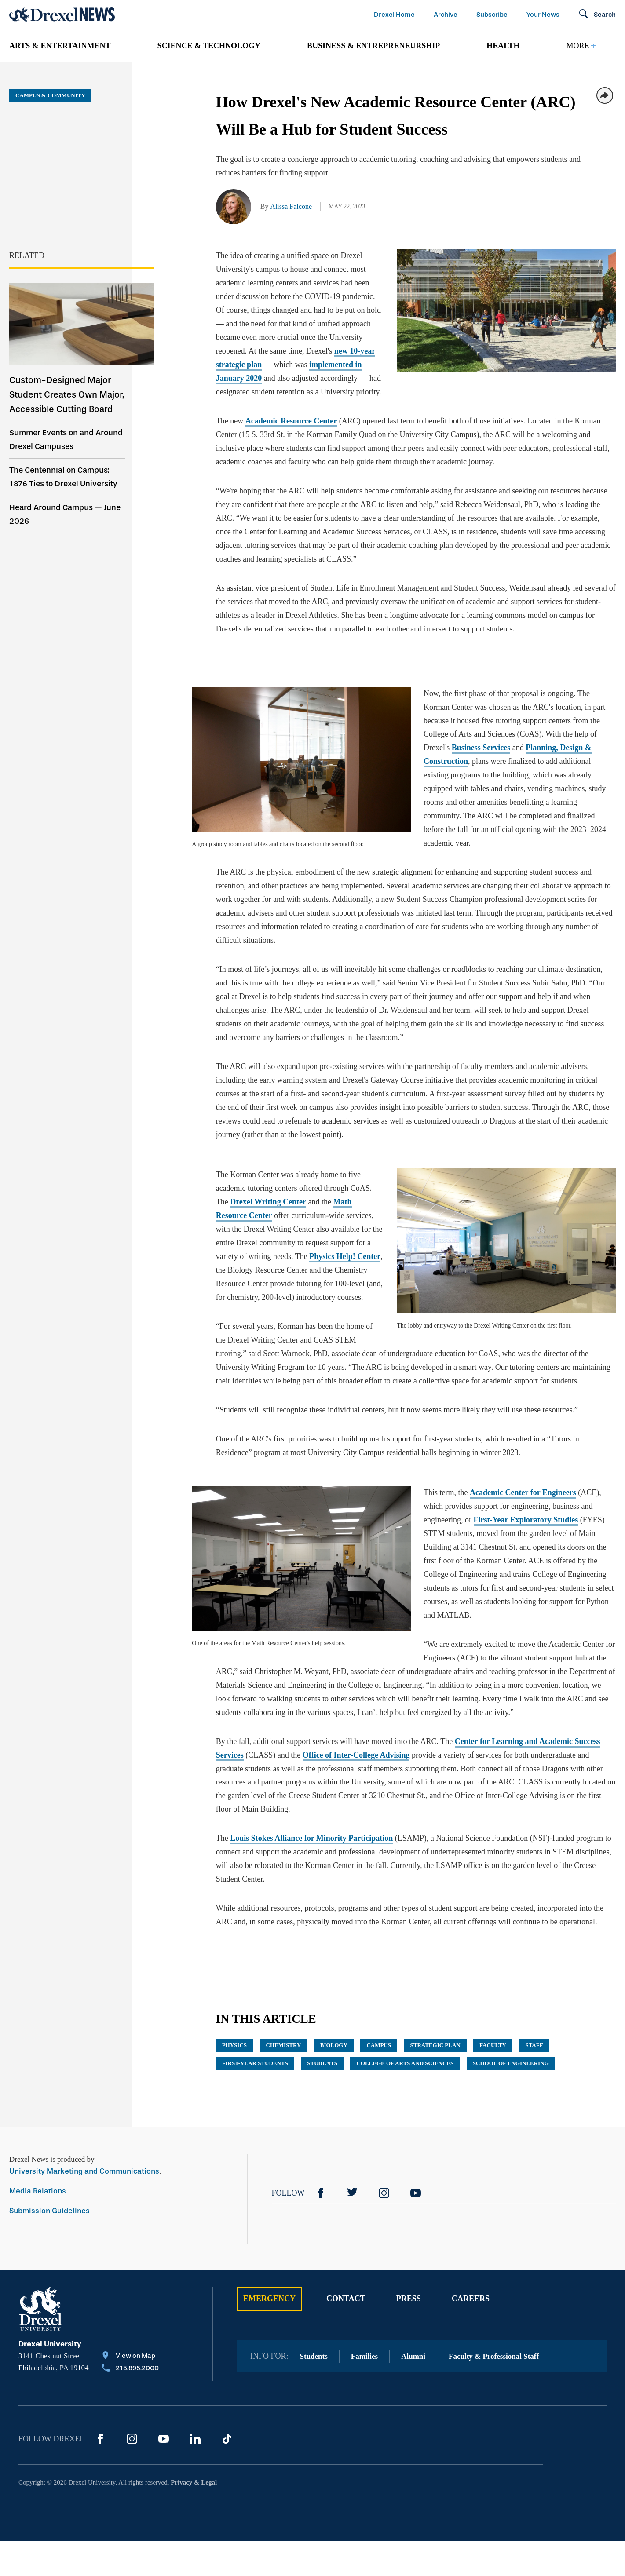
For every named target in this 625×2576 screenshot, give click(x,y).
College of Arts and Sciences (404, 1995)
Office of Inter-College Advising (356, 1686)
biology (333, 1977)
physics (234, 1977)
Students (322, 1995)
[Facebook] (320, 2125)
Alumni (413, 2288)
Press (408, 2230)
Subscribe (492, 14)
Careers (471, 2230)
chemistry (283, 1977)
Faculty (492, 1977)
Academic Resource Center (291, 407)
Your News (542, 14)
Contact (345, 2230)
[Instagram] (384, 2125)
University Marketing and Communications (84, 2103)
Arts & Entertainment (59, 45)
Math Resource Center (333, 1161)
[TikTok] (227, 2370)
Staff (534, 1977)
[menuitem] (70, 46)
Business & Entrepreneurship (373, 45)
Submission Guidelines (49, 2142)
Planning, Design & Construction (459, 734)
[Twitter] (352, 2125)
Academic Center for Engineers (503, 1438)
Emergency (269, 2230)
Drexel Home (394, 14)
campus (378, 1977)
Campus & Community (50, 95)
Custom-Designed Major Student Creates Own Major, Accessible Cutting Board (66, 394)
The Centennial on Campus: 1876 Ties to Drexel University (63, 477)
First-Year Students (255, 1995)
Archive (445, 14)
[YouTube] (415, 2125)
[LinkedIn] (195, 2370)
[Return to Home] (62, 14)
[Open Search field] (597, 14)
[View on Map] (130, 2288)
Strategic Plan (435, 1977)
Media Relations (37, 2122)
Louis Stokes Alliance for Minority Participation (311, 1770)
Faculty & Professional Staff (494, 2288)
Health (502, 45)
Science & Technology (208, 45)
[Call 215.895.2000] (130, 2301)
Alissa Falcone (291, 206)
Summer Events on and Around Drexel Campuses (66, 439)
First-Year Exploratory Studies (455, 1465)
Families (364, 2288)
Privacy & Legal (194, 2414)
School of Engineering (511, 1995)
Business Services (542, 720)
